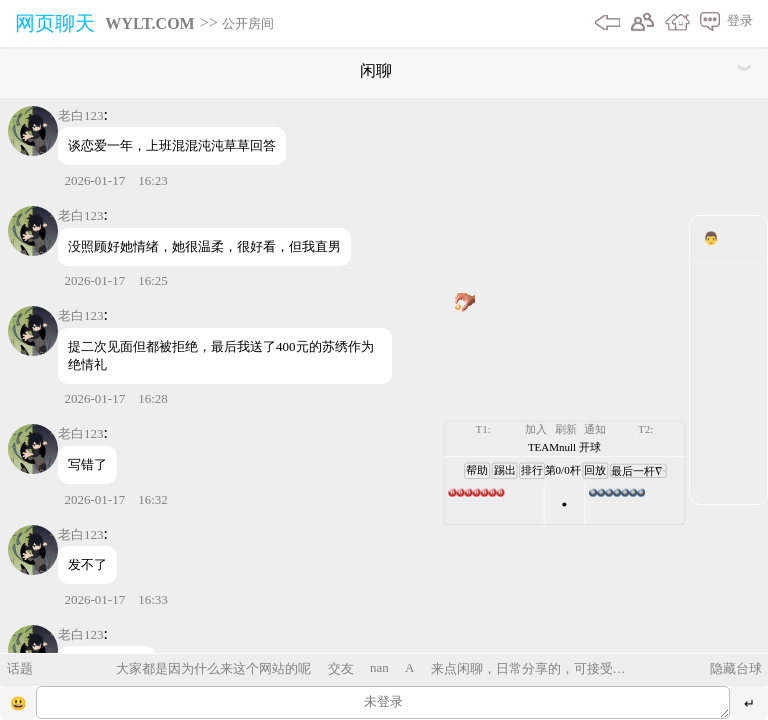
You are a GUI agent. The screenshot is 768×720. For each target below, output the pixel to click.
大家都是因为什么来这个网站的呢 (213, 668)
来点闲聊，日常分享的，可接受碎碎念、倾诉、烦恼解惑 (528, 668)
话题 (20, 668)
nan (379, 667)
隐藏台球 (736, 668)
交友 (341, 668)
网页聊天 (55, 23)
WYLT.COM (149, 23)
